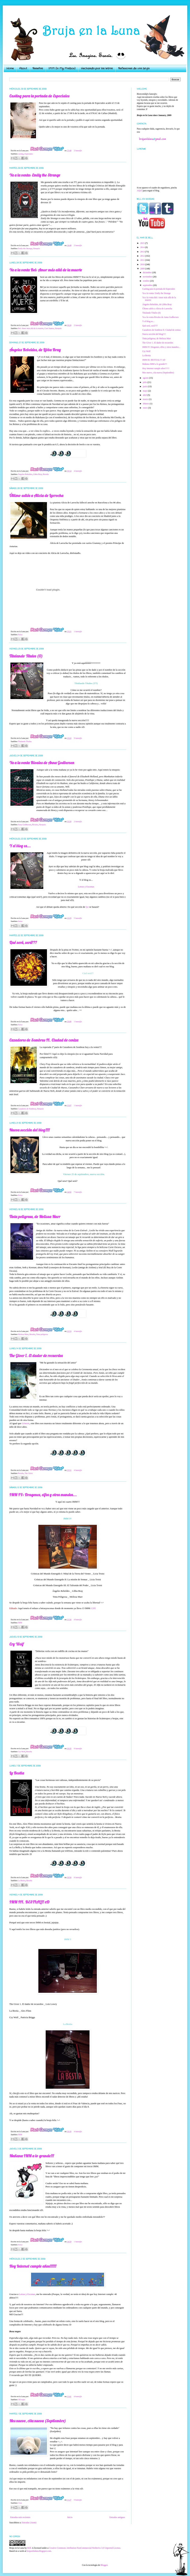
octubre (146, 281)
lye (87, 906)
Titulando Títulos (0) (26, 656)
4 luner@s (78, 471)
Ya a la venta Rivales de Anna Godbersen (41, 762)
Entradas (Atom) (29, 2522)
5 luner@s (78, 918)
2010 (142, 264)
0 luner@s (78, 2500)
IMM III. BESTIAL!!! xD (29, 1902)
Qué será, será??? (23, 942)
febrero (146, 403)
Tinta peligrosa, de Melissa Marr (34, 1216)
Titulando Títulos (25, 741)
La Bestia (16, 1773)
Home (10, 68)
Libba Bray (37, 474)
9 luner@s (78, 738)
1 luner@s (78, 631)
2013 (142, 251)
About (23, 68)
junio (145, 386)
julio (145, 382)
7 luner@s (78, 1192)
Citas (20, 2503)
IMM (20, 1622)
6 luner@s (78, 1877)
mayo (145, 391)
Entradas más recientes (20, 2517)
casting (21, 154)
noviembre (148, 276)
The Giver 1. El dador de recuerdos (36, 1355)
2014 (142, 247)
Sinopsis (36, 248)
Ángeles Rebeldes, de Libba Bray (35, 349)
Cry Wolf (16, 1644)
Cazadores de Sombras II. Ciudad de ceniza (43, 1040)
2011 (142, 260)
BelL (29, 2548)
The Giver (29, 1473)
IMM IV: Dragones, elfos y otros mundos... (43, 1494)
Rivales (35, 824)
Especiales (28, 154)
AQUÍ (139, 190)
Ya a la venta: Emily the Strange (34, 175)
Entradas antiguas (117, 2517)
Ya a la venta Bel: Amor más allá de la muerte (45, 269)
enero (145, 408)
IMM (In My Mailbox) (61, 68)
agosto (146, 378)
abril (145, 395)
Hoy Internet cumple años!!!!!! (32, 2266)
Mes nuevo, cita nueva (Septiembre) (37, 2420)
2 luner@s (78, 150)
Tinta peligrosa (42, 1334)
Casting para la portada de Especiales (39, 95)
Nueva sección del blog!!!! (29, 1130)
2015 (142, 243)
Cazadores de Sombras (27, 1109)
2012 (142, 256)
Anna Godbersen (24, 824)
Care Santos (49, 328)
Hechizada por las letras (97, 68)
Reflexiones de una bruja (133, 68)
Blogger (103, 2565)
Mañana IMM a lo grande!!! (31, 2155)
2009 (142, 268)
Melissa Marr (23, 1334)
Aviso (20, 634)
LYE (93, 1608)
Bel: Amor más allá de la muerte (30, 328)
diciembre (147, 272)
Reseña (46, 474)
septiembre (148, 285)
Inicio (69, 2517)
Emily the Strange (25, 248)
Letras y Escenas (86, 886)
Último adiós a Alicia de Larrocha (36, 495)
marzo (146, 399)
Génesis (26, 1423)
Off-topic (21, 2399)
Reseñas (38, 68)
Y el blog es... (20, 845)
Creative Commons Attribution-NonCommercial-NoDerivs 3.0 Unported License (84, 2548)
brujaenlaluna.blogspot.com (39, 2551)
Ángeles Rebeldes (25, 474)
